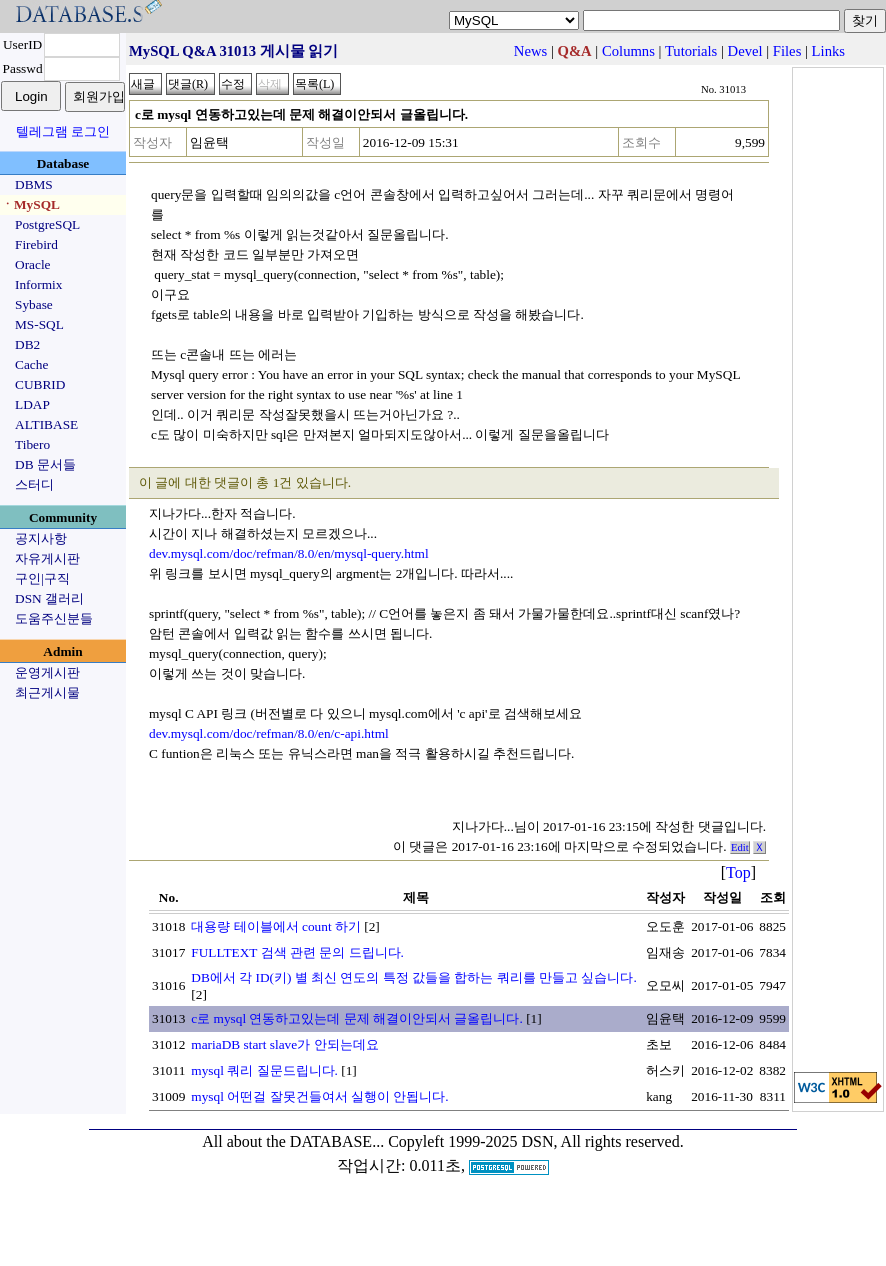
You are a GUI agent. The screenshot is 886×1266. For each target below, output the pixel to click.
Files (787, 51)
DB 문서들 (45, 464)
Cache (31, 364)
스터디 (34, 484)
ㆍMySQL (30, 204)
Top (738, 872)
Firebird (36, 244)
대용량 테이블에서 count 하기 (276, 926)
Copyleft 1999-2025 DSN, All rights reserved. (536, 1141)
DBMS (34, 184)
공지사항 (41, 538)
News (530, 51)
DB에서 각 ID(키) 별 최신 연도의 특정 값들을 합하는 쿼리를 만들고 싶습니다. (413, 977)
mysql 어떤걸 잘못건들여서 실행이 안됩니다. (319, 1096)
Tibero (32, 444)
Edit (740, 847)
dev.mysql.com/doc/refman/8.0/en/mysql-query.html (289, 553)
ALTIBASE (46, 424)
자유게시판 (47, 558)
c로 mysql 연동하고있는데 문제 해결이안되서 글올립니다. (357, 1018)
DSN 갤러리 (49, 598)
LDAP (32, 404)
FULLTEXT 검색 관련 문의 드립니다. (297, 952)
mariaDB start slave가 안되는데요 (284, 1044)
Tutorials (691, 51)
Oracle (33, 264)
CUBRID (40, 384)
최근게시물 (47, 692)
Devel (745, 51)
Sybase (34, 304)
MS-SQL (39, 324)
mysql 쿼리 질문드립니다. (264, 1070)
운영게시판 (47, 672)
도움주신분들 (54, 618)
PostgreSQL (47, 224)
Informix (38, 284)
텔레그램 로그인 (63, 131)
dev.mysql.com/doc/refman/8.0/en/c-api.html (269, 733)
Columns (628, 51)
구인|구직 (42, 578)
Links (828, 51)
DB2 (27, 344)
